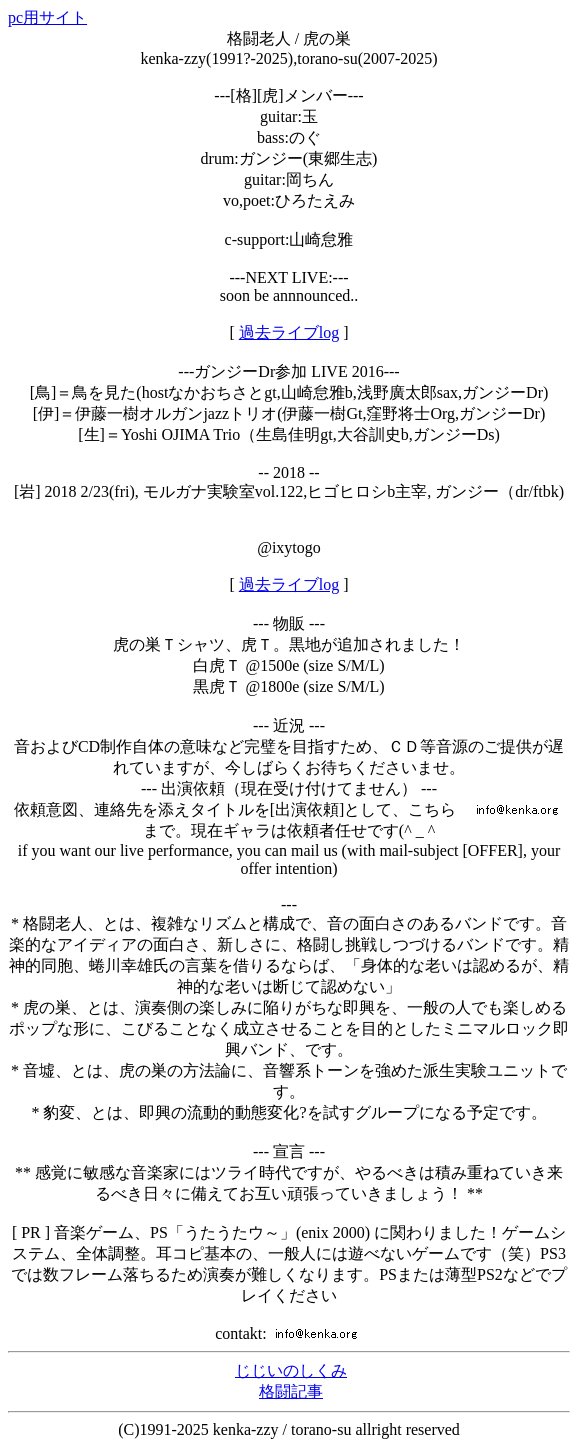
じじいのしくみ (291, 1370)
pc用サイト (47, 17)
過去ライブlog (289, 332)
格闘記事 (291, 1391)
